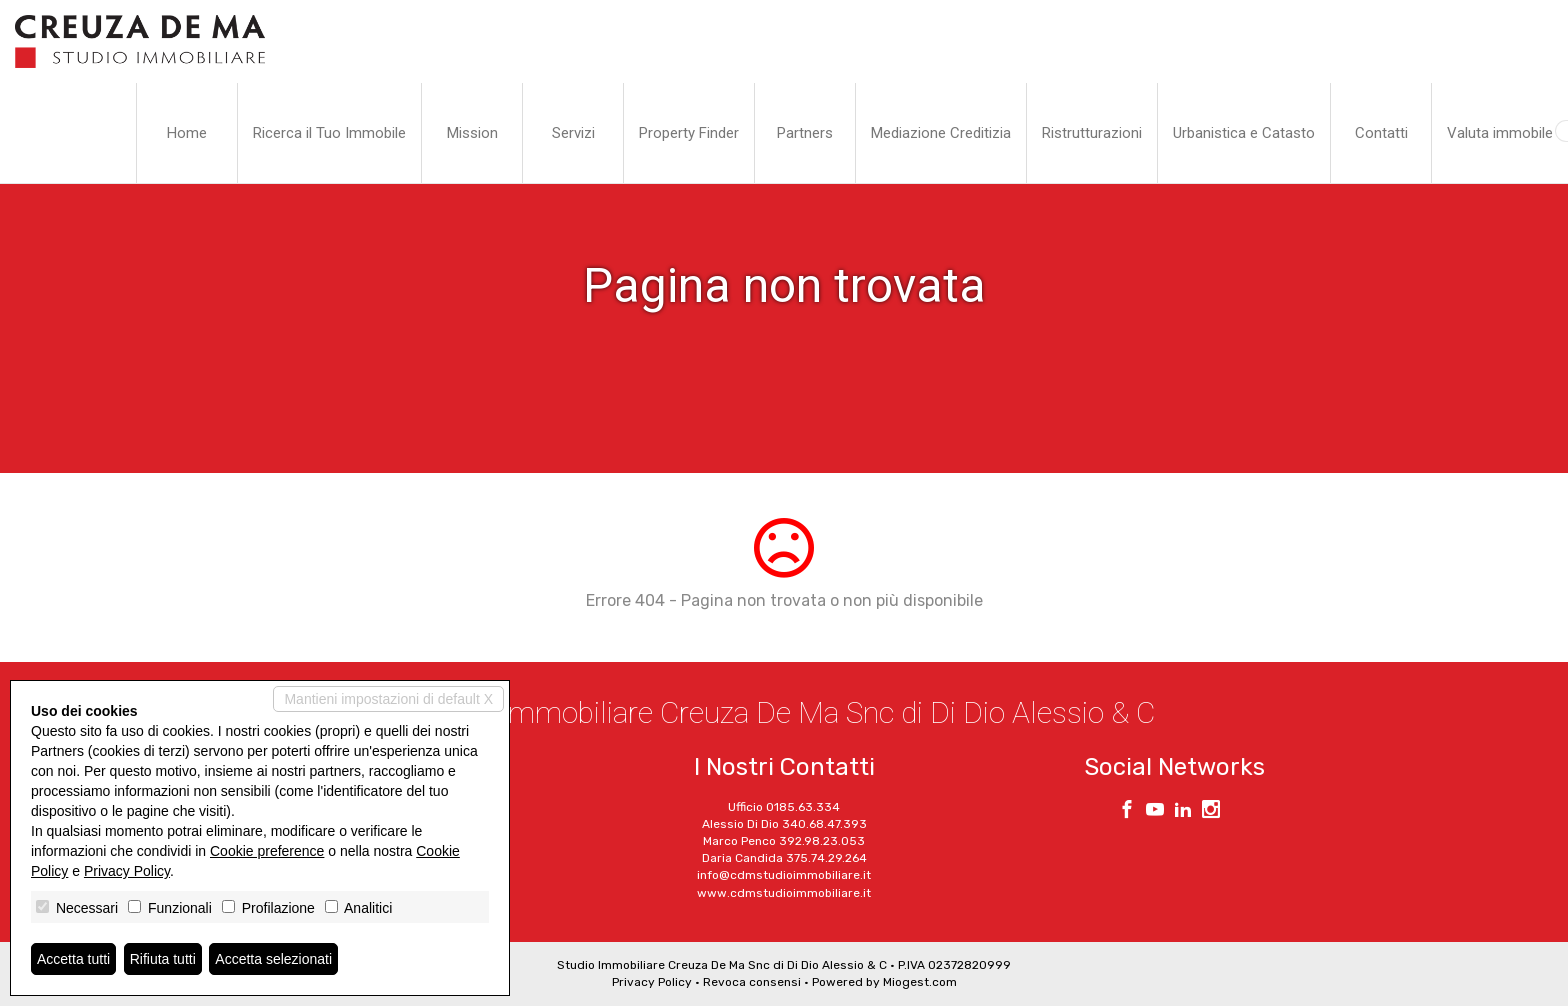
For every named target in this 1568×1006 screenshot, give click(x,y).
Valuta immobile (1500, 133)
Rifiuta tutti (163, 959)
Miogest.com (920, 982)
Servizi (573, 133)
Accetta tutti (73, 959)
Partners (805, 133)
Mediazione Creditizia (941, 133)
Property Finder (689, 133)
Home (187, 133)
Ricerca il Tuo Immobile (329, 133)
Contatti (1381, 133)
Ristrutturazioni (1092, 133)
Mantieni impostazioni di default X (388, 699)
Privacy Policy (652, 982)
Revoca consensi (752, 982)
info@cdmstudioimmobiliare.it (784, 875)
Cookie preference (267, 851)
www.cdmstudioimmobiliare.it (784, 893)
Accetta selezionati (273, 959)
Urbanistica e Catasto (1244, 133)
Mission (472, 133)
